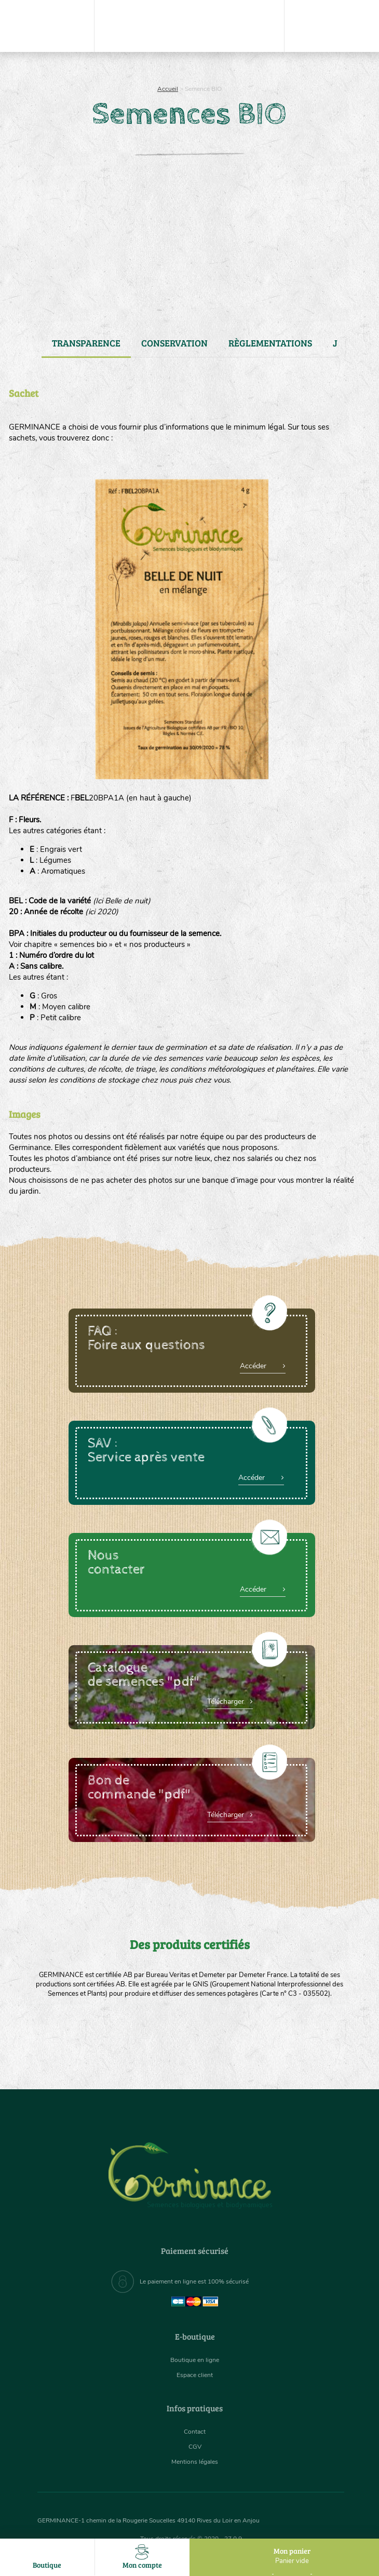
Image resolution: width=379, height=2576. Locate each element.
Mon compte (142, 2557)
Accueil (167, 89)
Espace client (195, 2375)
